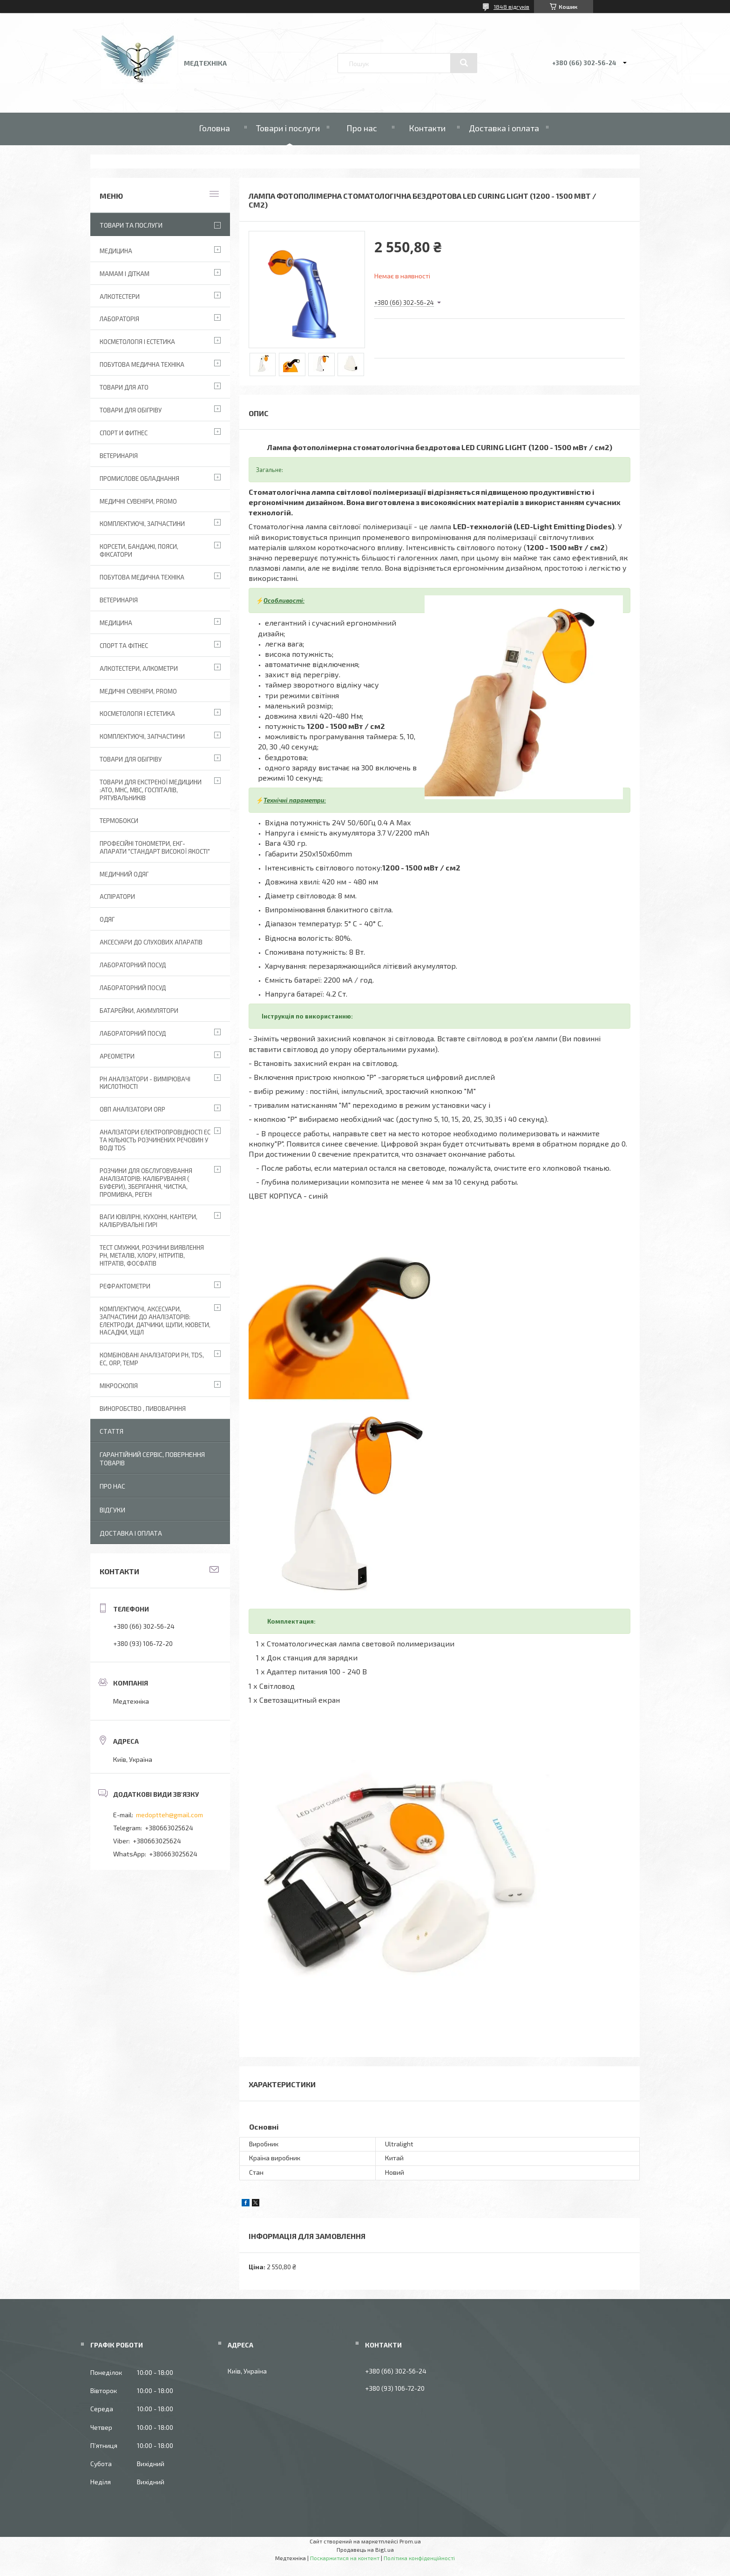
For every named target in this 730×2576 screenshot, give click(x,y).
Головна (214, 128)
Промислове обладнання (139, 478)
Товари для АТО (124, 387)
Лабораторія (119, 319)
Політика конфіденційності (419, 2558)
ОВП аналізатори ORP (132, 1109)
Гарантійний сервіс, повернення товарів (152, 1458)
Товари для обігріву (131, 410)
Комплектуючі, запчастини (142, 523)
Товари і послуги (288, 128)
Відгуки (112, 1510)
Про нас (361, 128)
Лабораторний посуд (133, 1033)
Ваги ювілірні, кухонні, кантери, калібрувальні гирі (148, 1220)
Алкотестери (120, 296)
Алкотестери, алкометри (139, 668)
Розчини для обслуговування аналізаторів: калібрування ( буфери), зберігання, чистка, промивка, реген (146, 1182)
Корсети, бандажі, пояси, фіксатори (139, 550)
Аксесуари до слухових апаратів (151, 942)
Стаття (111, 1431)
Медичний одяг (124, 874)
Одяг (107, 919)
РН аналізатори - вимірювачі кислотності (145, 1083)
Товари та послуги (131, 225)
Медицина (116, 251)
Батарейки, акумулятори (139, 1010)
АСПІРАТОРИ (117, 896)
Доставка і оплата (504, 128)
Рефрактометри (125, 1286)
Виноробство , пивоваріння (143, 1408)
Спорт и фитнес (124, 433)
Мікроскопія (119, 1385)
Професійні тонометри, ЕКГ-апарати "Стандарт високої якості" (155, 847)
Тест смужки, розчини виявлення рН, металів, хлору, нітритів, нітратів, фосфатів (152, 1255)
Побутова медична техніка (142, 364)
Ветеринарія (119, 455)
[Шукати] (463, 63)
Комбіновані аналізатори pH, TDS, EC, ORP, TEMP (152, 1359)
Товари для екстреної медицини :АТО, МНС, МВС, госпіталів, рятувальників (151, 790)
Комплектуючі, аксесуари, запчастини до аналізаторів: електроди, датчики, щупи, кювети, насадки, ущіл (155, 1320)
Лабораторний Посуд (133, 965)
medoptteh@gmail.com (169, 1815)
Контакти (427, 128)
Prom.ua (410, 2541)
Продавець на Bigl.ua (365, 2549)
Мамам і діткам (124, 273)
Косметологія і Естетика (137, 341)
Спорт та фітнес (124, 645)
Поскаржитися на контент (344, 2558)
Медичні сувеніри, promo (138, 501)
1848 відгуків (511, 6)
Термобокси (119, 820)
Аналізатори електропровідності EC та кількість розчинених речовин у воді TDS (155, 1140)
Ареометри (117, 1056)
